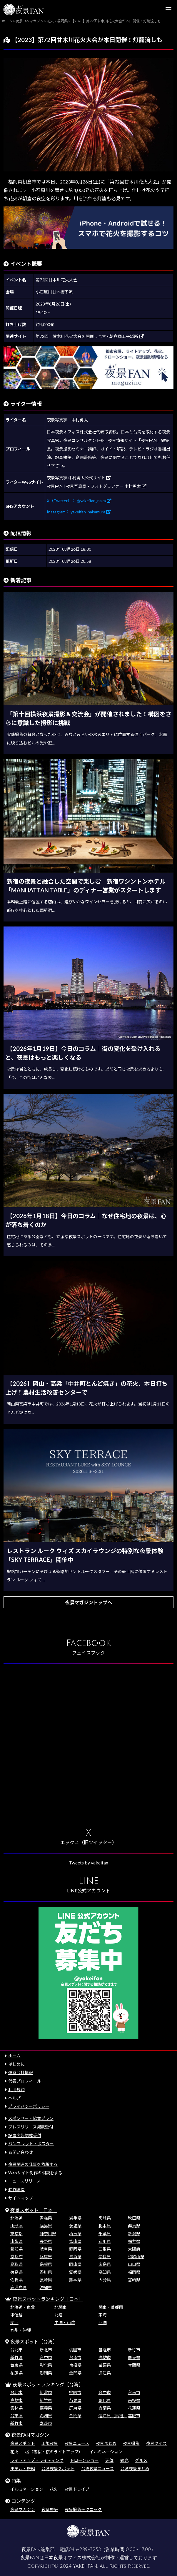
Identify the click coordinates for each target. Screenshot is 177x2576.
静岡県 (75, 2248)
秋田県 (134, 2218)
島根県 (46, 2264)
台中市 (46, 2357)
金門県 (75, 2372)
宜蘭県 (134, 2365)
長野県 (46, 2241)
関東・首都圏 (110, 2307)
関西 (14, 2322)
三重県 (104, 2248)
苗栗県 (104, 2365)
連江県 (104, 2372)
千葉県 (104, 2233)
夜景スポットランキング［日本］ (48, 2299)
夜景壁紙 (49, 2509)
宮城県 (104, 2218)
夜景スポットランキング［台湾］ (48, 2384)
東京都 (16, 2233)
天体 (109, 2460)
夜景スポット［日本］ (33, 2210)
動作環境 (16, 2189)
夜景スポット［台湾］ (33, 2341)
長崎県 (46, 2279)
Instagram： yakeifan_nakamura (79, 511)
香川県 (46, 2272)
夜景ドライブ (77, 2489)
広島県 (104, 2264)
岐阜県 (46, 2248)
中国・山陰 (64, 2322)
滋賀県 (75, 2256)
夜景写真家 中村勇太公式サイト (79, 477)
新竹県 (16, 2357)
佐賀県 (16, 2279)
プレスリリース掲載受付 (30, 2126)
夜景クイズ (156, 2443)
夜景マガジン (22, 2509)
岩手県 (75, 2218)
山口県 (134, 2264)
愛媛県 (75, 2272)
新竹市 (134, 2349)
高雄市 (104, 2357)
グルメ (141, 2460)
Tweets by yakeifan (88, 1862)
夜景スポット (22, 2443)
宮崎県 (134, 2279)
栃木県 (104, 2225)
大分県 (104, 2279)
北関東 (60, 2307)
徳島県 (16, 2272)
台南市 (75, 2357)
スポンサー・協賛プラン (31, 2118)
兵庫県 (46, 2256)
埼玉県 (75, 2233)
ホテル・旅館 (22, 2468)
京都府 (16, 2256)
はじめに (16, 2063)
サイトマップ (20, 2198)
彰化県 (46, 2365)
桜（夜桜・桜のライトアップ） (54, 2451)
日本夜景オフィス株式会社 (72, 2557)
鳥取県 (16, 2264)
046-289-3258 (85, 2549)
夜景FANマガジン (30, 2435)
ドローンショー (84, 2460)
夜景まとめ (106, 2443)
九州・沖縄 (20, 2330)
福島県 (46, 2225)
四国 (102, 2322)
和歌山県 (136, 2256)
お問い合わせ (20, 2152)
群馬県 (134, 2225)
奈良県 (104, 2256)
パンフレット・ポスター (31, 2143)
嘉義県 (46, 2407)
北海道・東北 (22, 2307)
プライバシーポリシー (28, 2106)
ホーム (14, 2055)
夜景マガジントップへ (88, 1602)
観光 (124, 2460)
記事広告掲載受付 (24, 2135)
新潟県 (134, 2233)
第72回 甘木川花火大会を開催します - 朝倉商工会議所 (90, 336)
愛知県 (16, 2248)
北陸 (58, 2314)
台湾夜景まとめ (135, 2468)
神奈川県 (48, 2233)
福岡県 (134, 2272)
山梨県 (16, 2241)
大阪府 (134, 2248)
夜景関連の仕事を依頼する (33, 2164)
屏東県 (134, 2357)
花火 (14, 2451)
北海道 (16, 2218)
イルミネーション (105, 2451)
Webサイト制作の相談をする (35, 2172)
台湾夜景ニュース (97, 2468)
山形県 (16, 2225)
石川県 (104, 2241)
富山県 (75, 2241)
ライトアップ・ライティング (37, 2460)
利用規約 (16, 2089)
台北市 (16, 2349)
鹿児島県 (18, 2287)
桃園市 (75, 2349)
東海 (102, 2314)
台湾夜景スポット (57, 2468)
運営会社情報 (20, 2072)
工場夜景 (49, 2443)
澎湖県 (46, 2372)
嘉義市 (46, 2423)
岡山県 (75, 2264)
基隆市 (104, 2349)
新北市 (46, 2349)
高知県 (104, 2272)
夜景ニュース (77, 2443)
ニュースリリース (24, 2180)
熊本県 (75, 2279)
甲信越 (16, 2314)
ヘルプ (14, 2098)
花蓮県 (16, 2372)
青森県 (46, 2218)
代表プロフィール (24, 2081)
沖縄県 (46, 2287)
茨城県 (75, 2225)
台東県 (16, 2365)
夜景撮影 (131, 2443)
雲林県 (16, 2407)
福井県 (134, 2241)
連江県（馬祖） (112, 2415)
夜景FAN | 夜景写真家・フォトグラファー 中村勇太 (96, 486)
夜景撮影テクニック (83, 2509)
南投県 (75, 2365)
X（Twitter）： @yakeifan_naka (79, 500)
